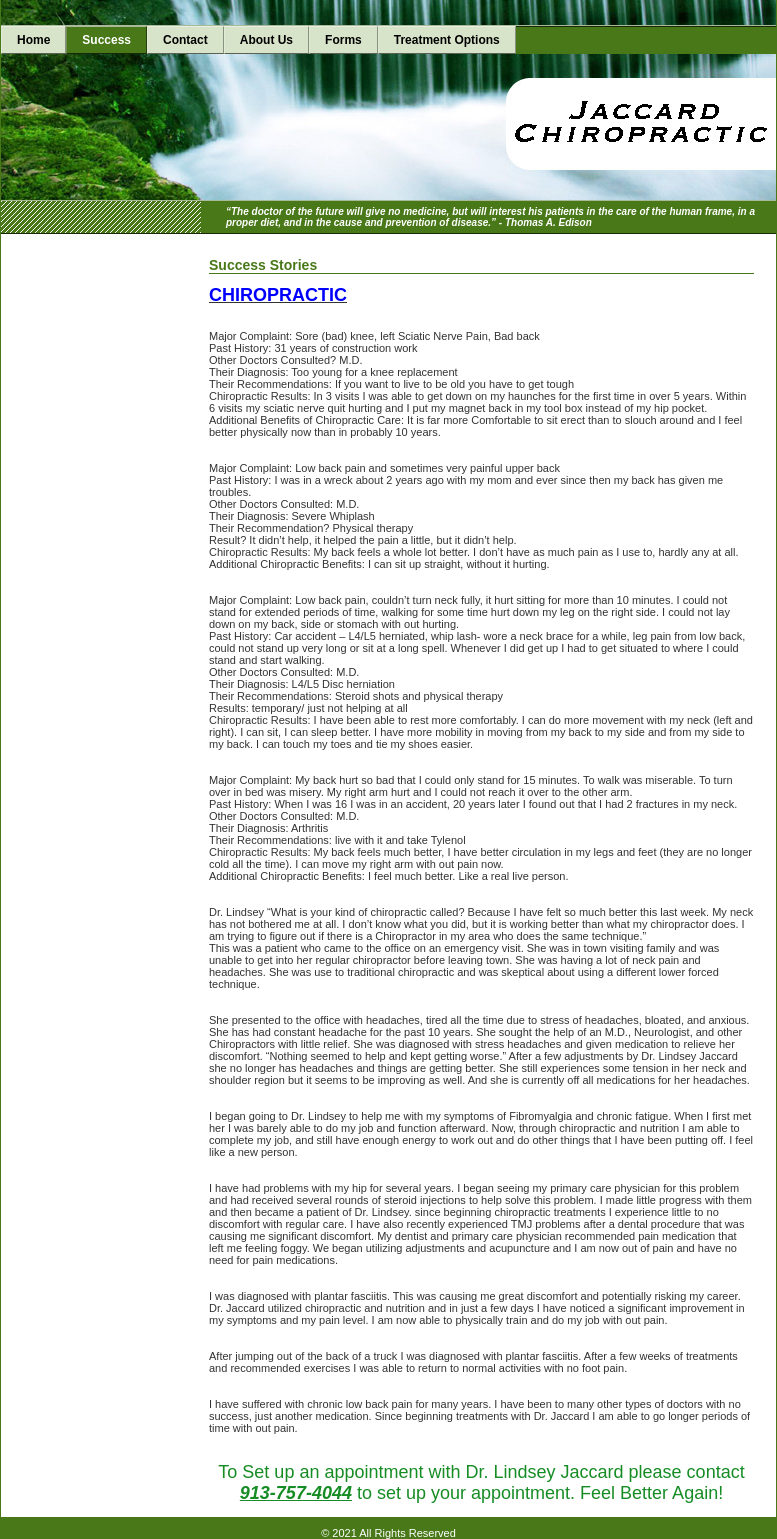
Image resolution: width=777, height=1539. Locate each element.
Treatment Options (447, 40)
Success (106, 40)
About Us (266, 40)
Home (33, 40)
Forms (343, 40)
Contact (185, 40)
